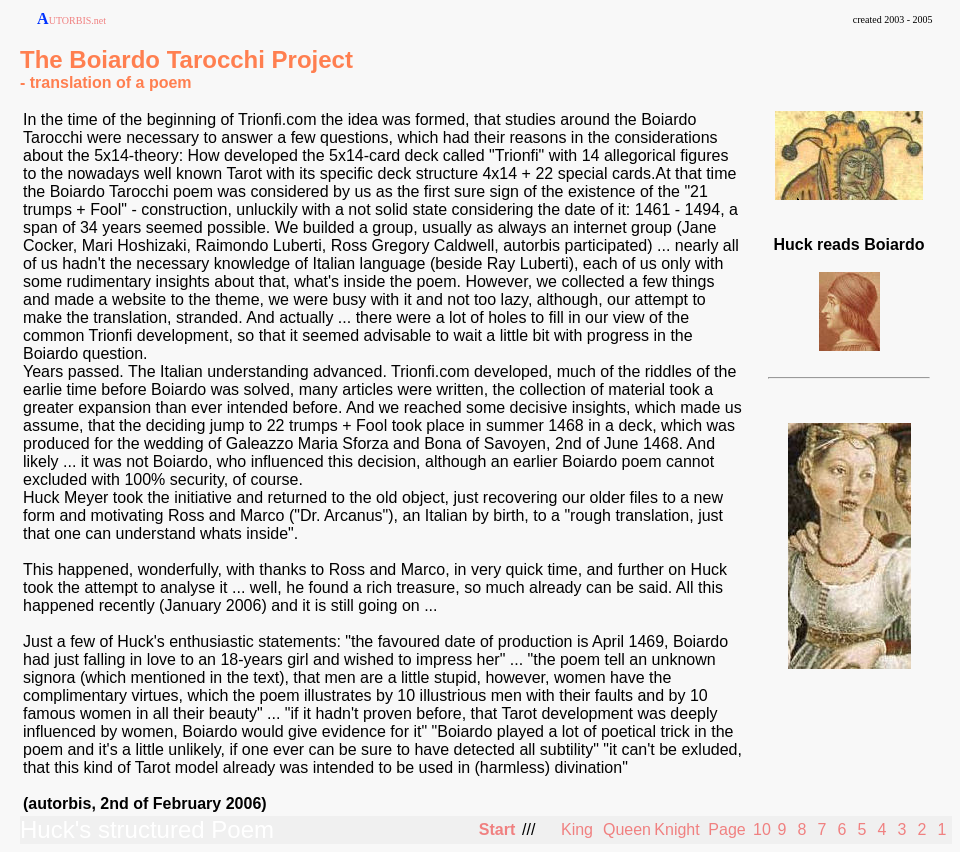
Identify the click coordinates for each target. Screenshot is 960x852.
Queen (627, 829)
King (577, 829)
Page (726, 829)
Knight (676, 829)
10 (762, 829)
